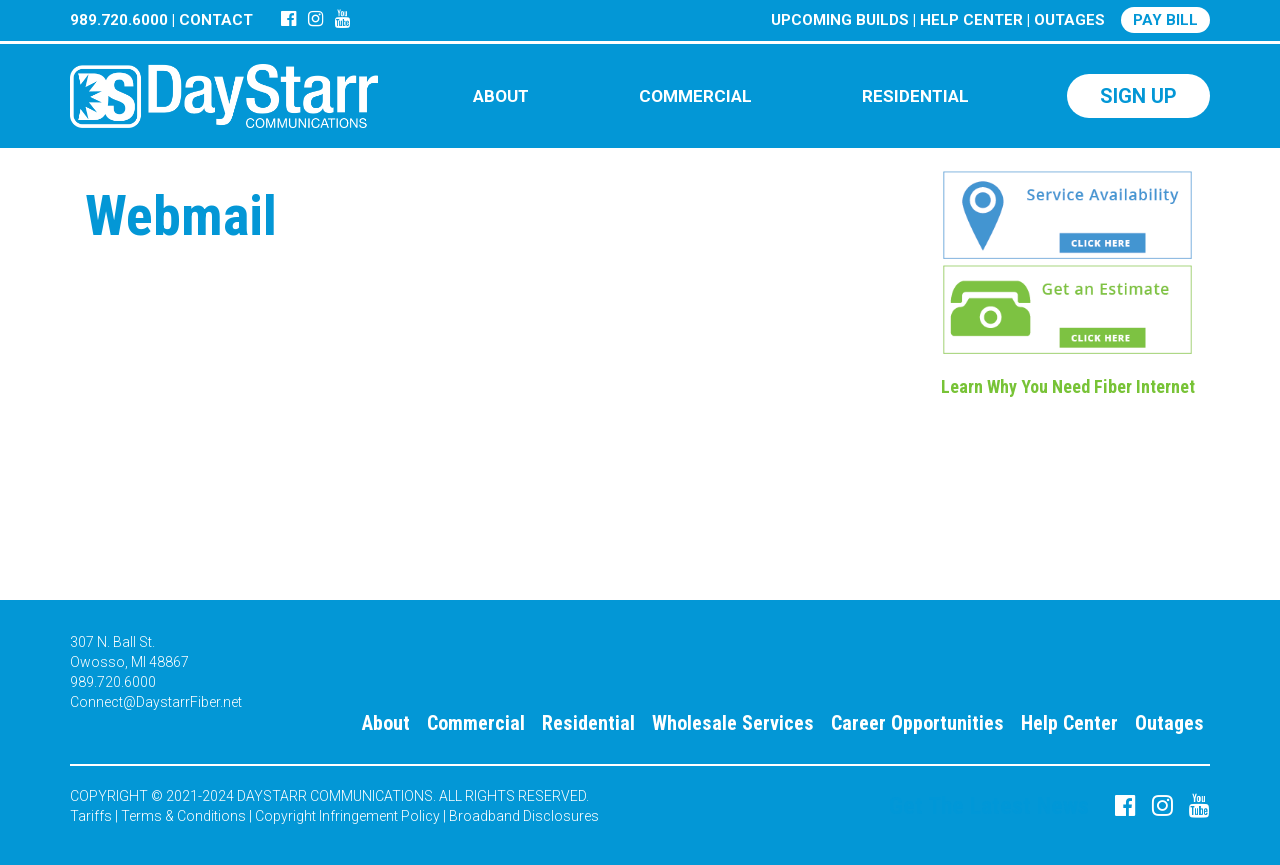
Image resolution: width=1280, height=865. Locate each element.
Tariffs (91, 816)
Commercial (476, 723)
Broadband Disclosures (524, 816)
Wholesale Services (733, 723)
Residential (588, 723)
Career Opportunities (917, 723)
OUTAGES (1069, 20)
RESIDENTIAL (915, 96)
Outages (1169, 723)
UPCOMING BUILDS (840, 20)
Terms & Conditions (183, 816)
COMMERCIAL (695, 96)
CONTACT (216, 20)
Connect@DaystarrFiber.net (156, 702)
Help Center (1069, 723)
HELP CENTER (971, 20)
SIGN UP (1138, 96)
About (386, 723)
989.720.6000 (119, 20)
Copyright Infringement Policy (347, 816)
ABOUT (501, 96)
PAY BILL (1165, 20)
